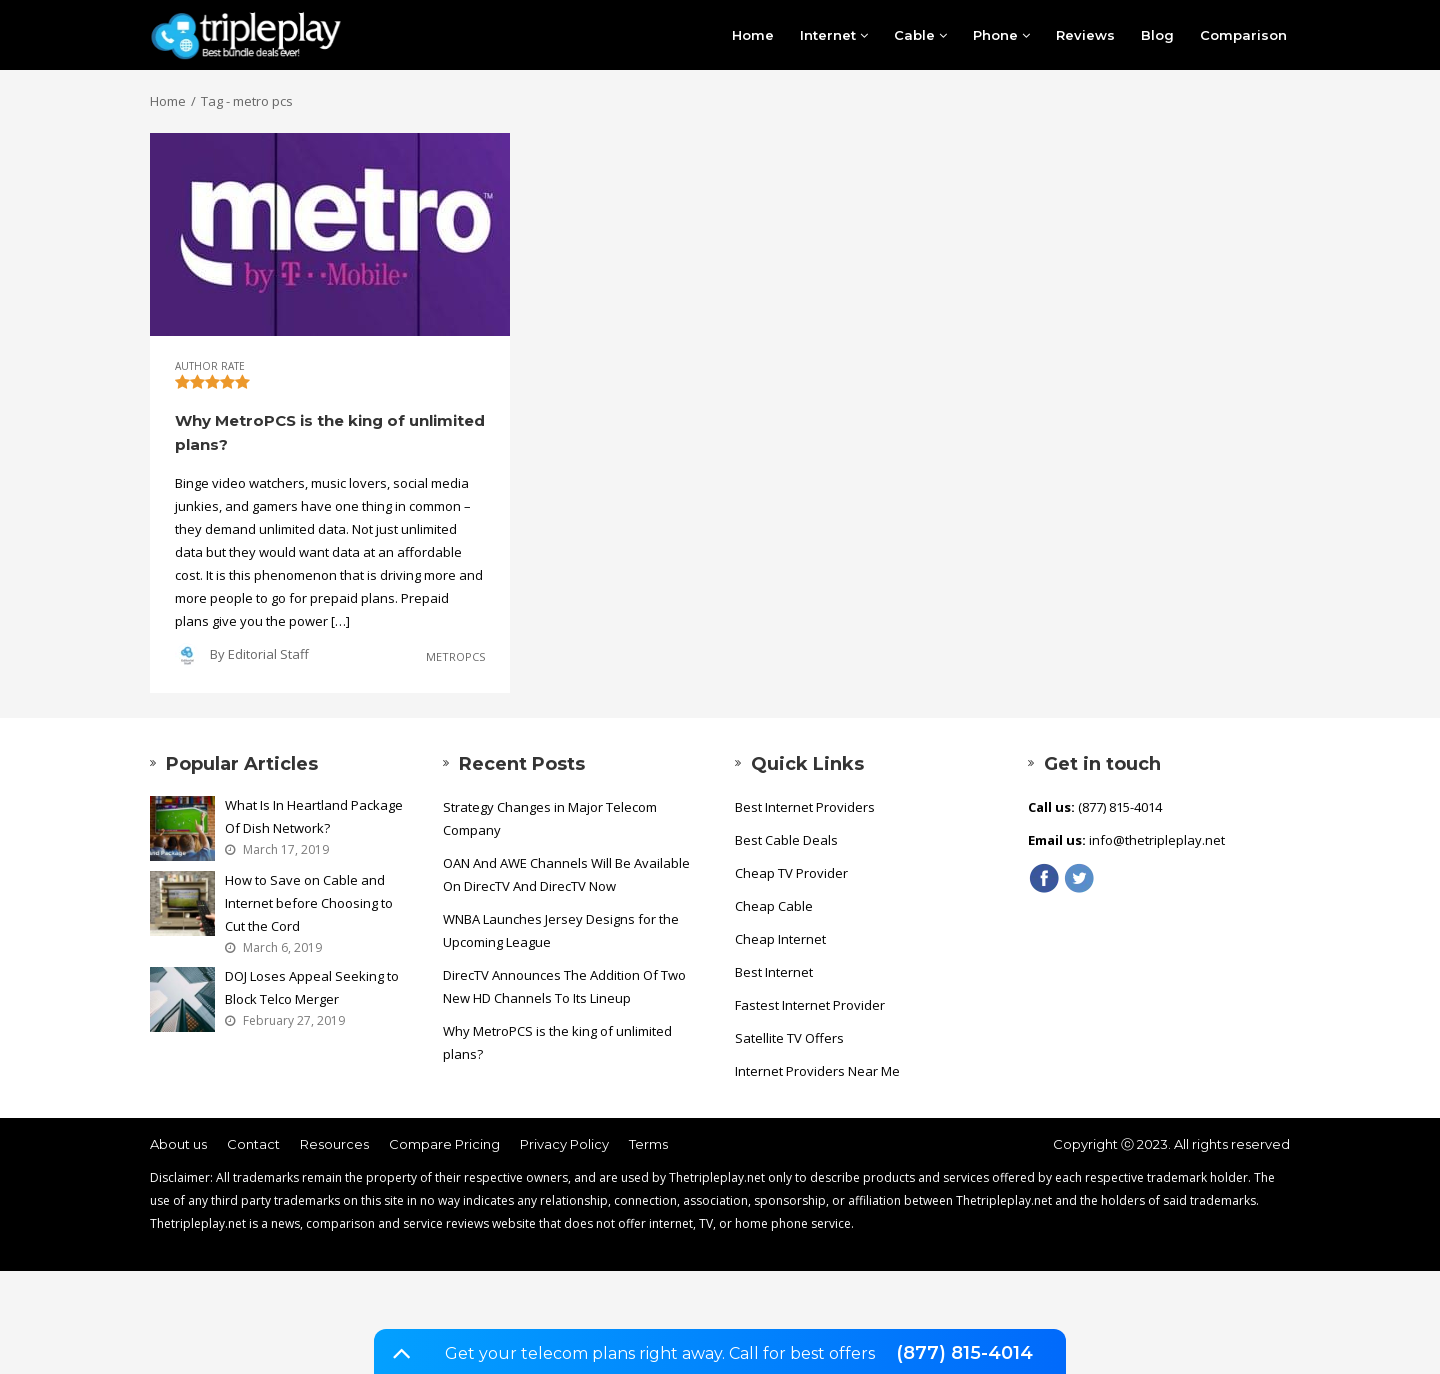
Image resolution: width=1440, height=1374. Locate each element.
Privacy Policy (564, 1144)
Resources (334, 1144)
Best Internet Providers (805, 807)
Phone (1001, 35)
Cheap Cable (774, 906)
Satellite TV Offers (789, 1038)
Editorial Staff (268, 654)
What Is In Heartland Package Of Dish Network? (314, 816)
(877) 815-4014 (964, 1353)
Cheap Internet (780, 939)
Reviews (1085, 35)
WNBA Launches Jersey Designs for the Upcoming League (561, 930)
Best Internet (774, 972)
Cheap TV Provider (791, 873)
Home (753, 35)
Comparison (1243, 35)
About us (178, 1144)
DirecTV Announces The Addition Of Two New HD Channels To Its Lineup (564, 986)
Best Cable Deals (786, 840)
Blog (1157, 35)
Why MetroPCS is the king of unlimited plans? (557, 1042)
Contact (253, 1144)
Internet (834, 35)
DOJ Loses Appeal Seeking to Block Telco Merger (312, 987)
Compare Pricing (444, 1144)
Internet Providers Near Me (817, 1071)
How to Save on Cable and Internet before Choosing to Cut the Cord (309, 903)
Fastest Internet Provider (810, 1005)
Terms (648, 1144)
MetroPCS (455, 656)
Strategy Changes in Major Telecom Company (550, 818)
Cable (920, 35)
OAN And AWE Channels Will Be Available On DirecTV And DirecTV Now (566, 874)
